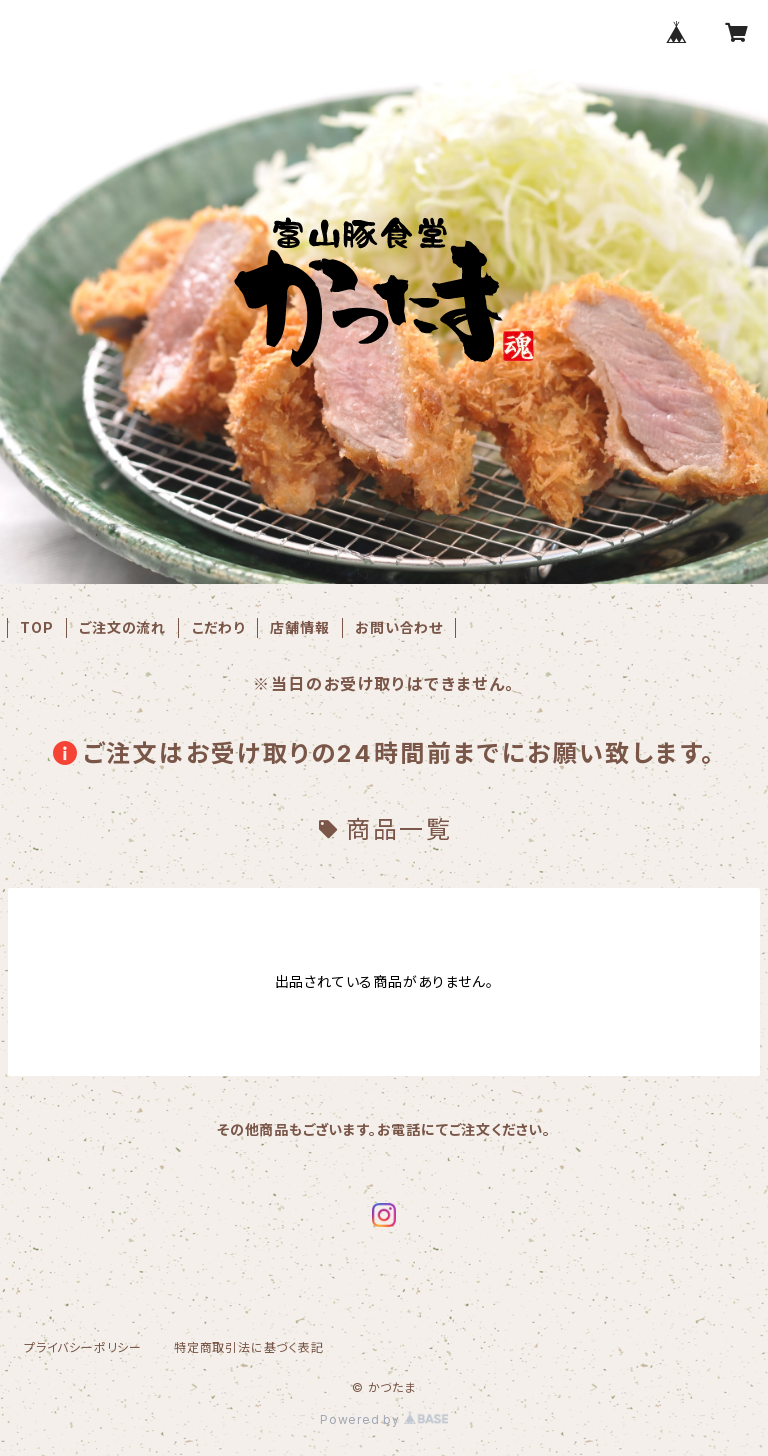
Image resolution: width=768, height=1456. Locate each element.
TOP (36, 627)
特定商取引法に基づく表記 (249, 1347)
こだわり (218, 627)
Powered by (384, 1419)
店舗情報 (299, 627)
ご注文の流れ (122, 627)
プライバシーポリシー (83, 1347)
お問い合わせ (399, 627)
